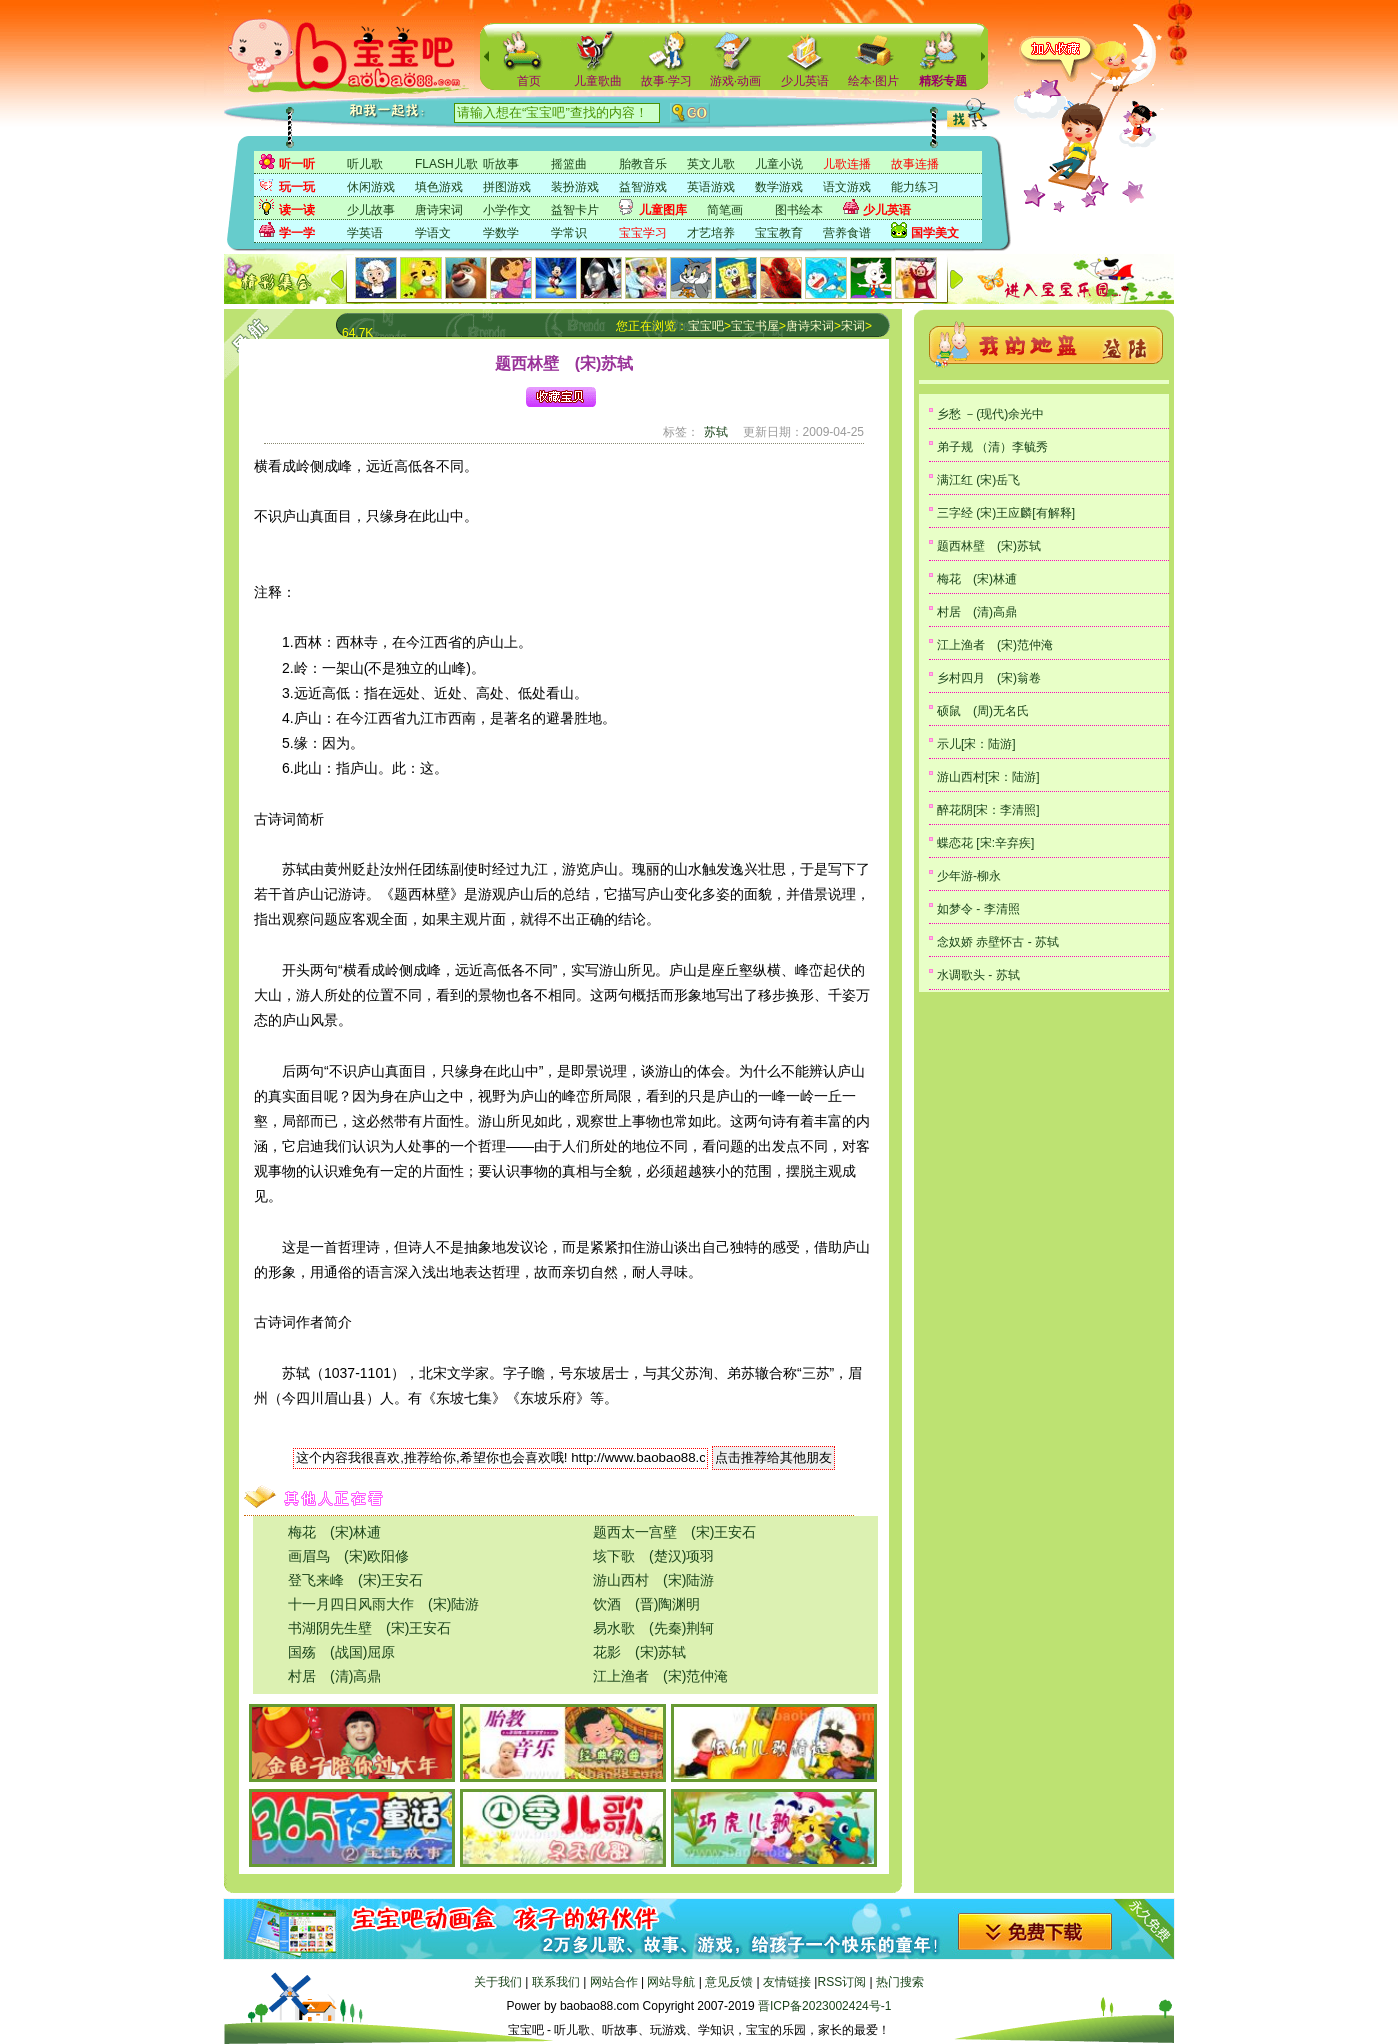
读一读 (297, 210)
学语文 (433, 233)
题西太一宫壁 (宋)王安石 (674, 1532)
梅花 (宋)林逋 (334, 1532)
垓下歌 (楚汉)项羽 (653, 1556)
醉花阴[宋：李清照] (988, 810)
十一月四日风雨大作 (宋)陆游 (383, 1604)
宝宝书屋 (755, 326)
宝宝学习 (643, 233)
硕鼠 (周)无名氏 (983, 711)
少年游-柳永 (969, 876)
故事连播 (915, 164)
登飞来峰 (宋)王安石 (355, 1580)
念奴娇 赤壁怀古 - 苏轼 (998, 942)
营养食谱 (847, 233)
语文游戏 (847, 187)
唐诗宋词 (439, 210)
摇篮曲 (569, 164)
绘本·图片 (873, 81)
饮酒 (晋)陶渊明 (646, 1604)
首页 (529, 81)
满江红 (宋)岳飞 (978, 480)
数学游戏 (779, 187)
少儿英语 (805, 81)
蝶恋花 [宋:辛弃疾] (985, 843)
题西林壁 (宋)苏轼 (989, 546)
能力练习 (915, 187)
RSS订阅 (841, 1982)
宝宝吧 (706, 326)
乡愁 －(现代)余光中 (990, 414)
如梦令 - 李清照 (978, 909)
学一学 (297, 233)
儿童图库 (663, 210)
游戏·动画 (735, 81)
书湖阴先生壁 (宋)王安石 (369, 1628)
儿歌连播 (847, 164)
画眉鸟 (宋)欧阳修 (348, 1556)
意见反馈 (729, 1982)
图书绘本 (799, 210)
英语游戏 (711, 187)
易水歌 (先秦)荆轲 (653, 1628)
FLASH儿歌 (446, 164)
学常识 (569, 233)
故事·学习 (666, 81)
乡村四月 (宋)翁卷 (989, 678)
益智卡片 (575, 210)
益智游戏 (643, 187)
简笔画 (725, 210)
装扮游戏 (575, 187)
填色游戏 (439, 187)
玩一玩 (297, 187)
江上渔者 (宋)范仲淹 (660, 1676)
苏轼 (716, 432)
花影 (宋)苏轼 (639, 1652)
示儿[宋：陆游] (976, 744)
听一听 (297, 164)
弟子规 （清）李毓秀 (992, 447)
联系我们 (556, 1982)
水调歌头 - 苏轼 (978, 975)
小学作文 (507, 210)
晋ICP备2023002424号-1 (824, 2006)
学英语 (365, 233)
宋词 (853, 326)
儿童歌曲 (598, 81)
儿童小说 (779, 164)
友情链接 (787, 1982)
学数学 (501, 233)
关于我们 (498, 1982)
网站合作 (614, 1982)
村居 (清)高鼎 (334, 1676)
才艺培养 (711, 233)
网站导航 (671, 1982)
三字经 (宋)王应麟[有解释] (1006, 513)
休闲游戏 (371, 187)
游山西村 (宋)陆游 (653, 1580)
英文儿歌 (711, 164)
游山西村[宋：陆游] (988, 777)
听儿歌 (365, 164)
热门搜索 (900, 1982)
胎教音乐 (643, 164)
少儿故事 (371, 210)
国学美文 (935, 233)
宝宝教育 (779, 233)
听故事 (501, 164)
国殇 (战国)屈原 (341, 1652)
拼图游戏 (507, 187)
